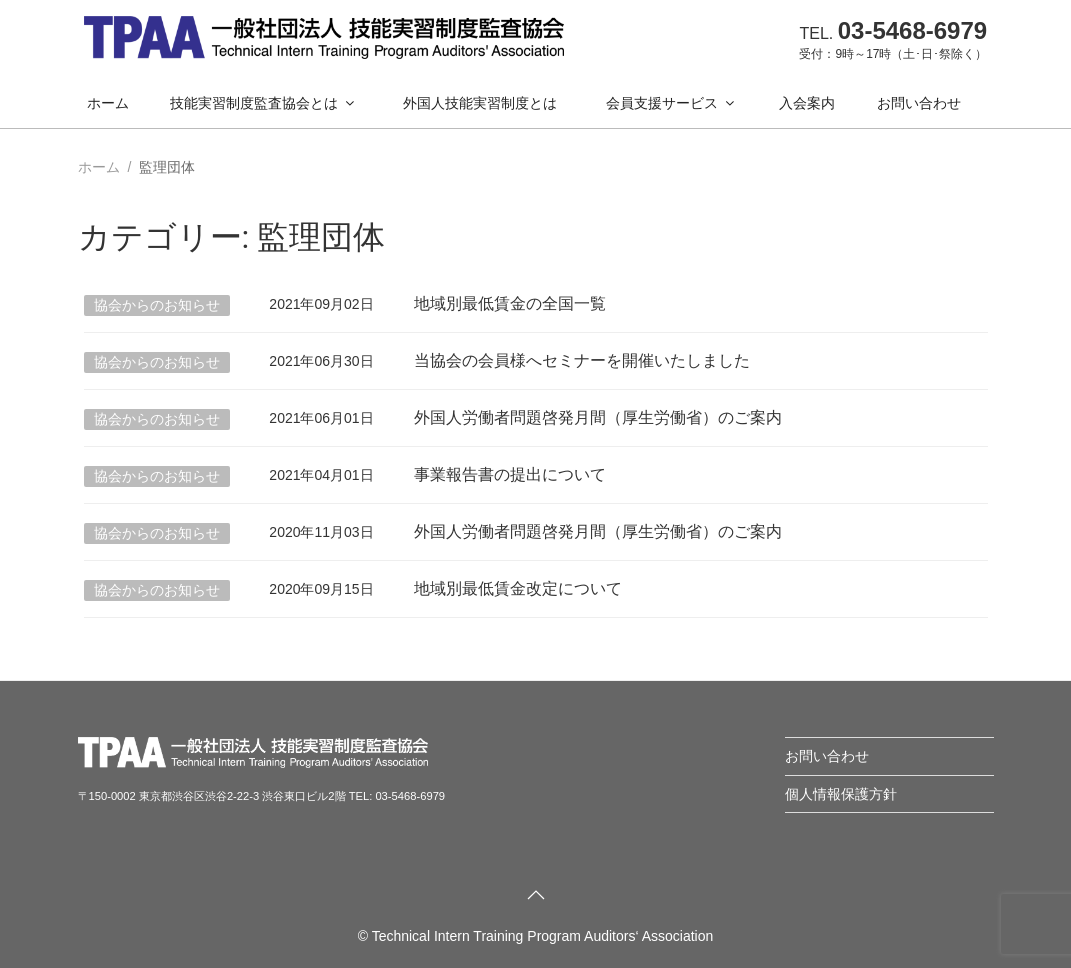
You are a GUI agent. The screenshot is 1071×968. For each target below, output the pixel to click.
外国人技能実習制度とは (480, 103)
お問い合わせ (919, 103)
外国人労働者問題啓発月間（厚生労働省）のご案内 (598, 417)
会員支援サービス (671, 103)
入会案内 (807, 103)
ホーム (108, 103)
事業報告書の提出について (510, 474)
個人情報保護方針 (841, 794)
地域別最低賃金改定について (518, 588)
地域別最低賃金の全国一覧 (510, 303)
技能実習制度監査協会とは (263, 103)
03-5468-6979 (912, 30)
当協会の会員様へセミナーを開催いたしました (582, 360)
